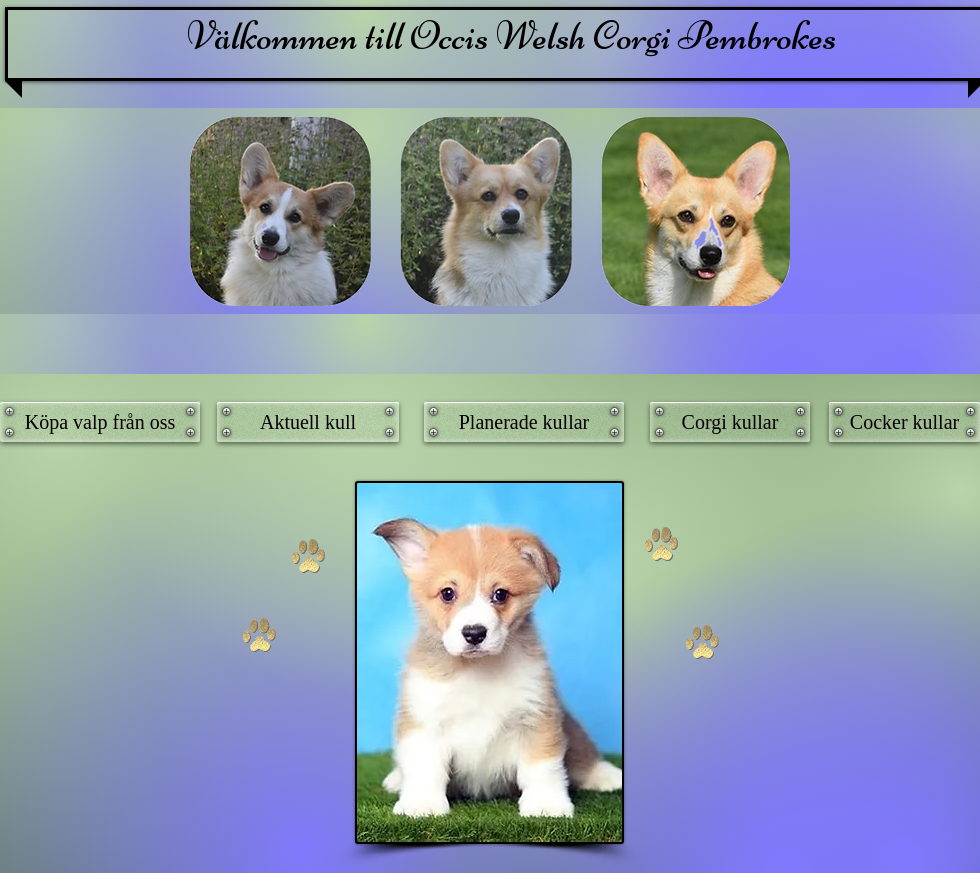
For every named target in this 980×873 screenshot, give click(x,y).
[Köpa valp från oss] (100, 422)
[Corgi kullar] (730, 422)
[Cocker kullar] (904, 422)
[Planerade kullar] (524, 422)
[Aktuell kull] (308, 422)
